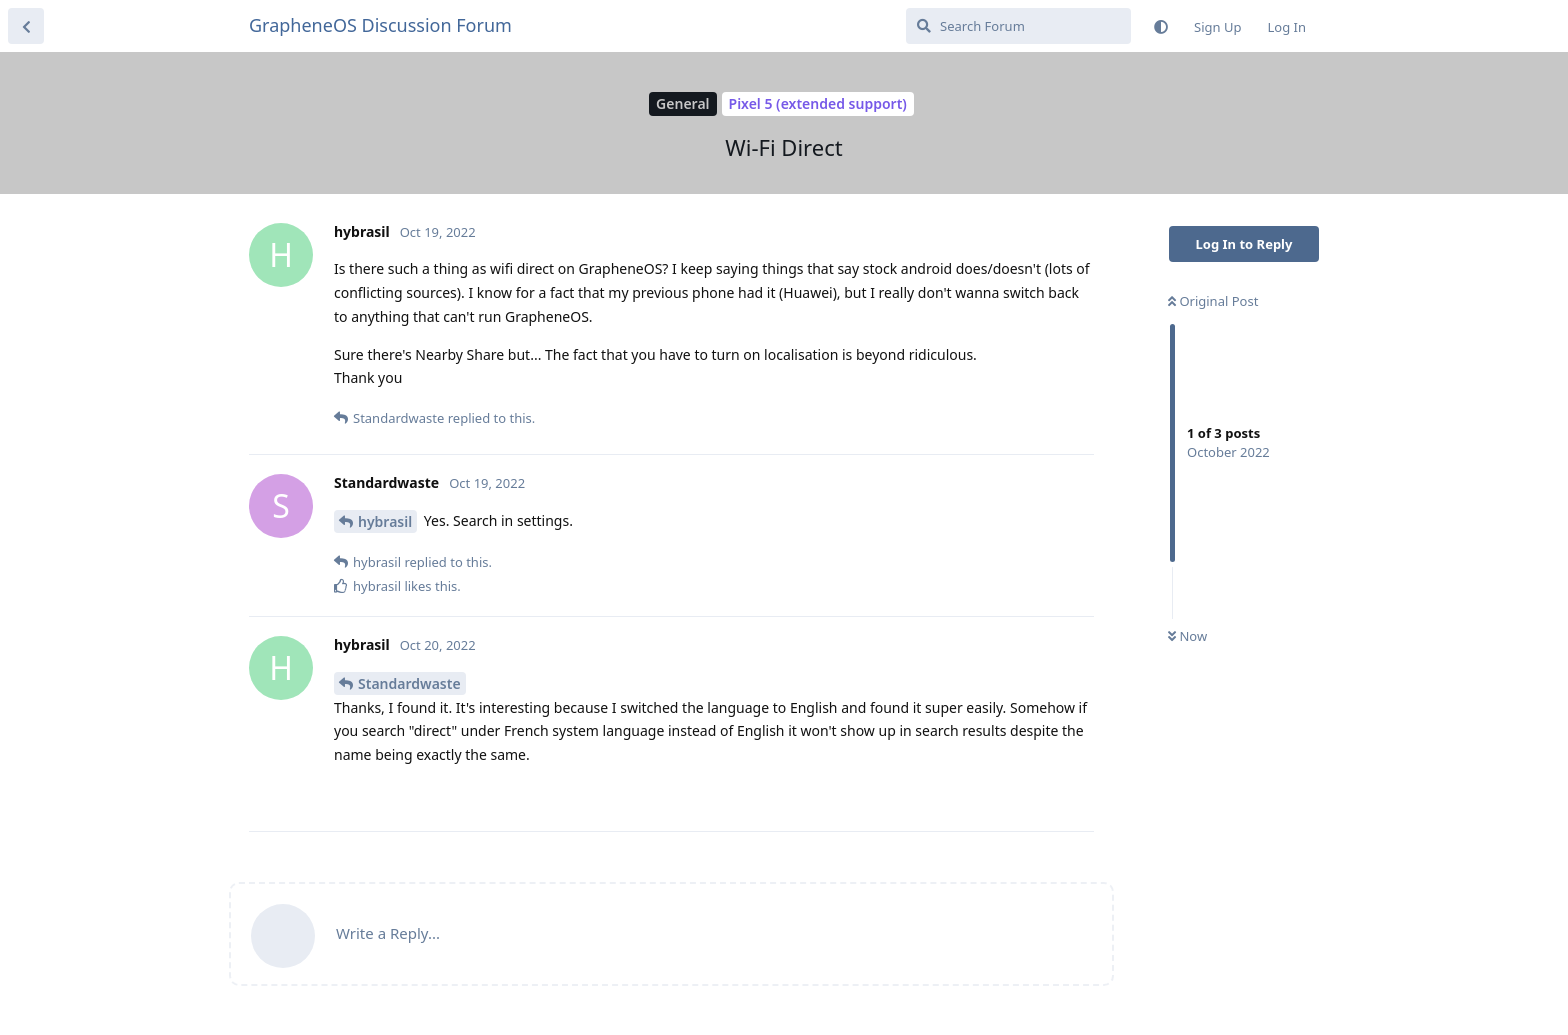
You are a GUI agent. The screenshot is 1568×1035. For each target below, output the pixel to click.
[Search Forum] (1018, 26)
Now (1187, 636)
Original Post (1213, 301)
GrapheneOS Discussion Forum (380, 25)
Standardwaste (409, 683)
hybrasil (385, 521)
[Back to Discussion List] (26, 26)
